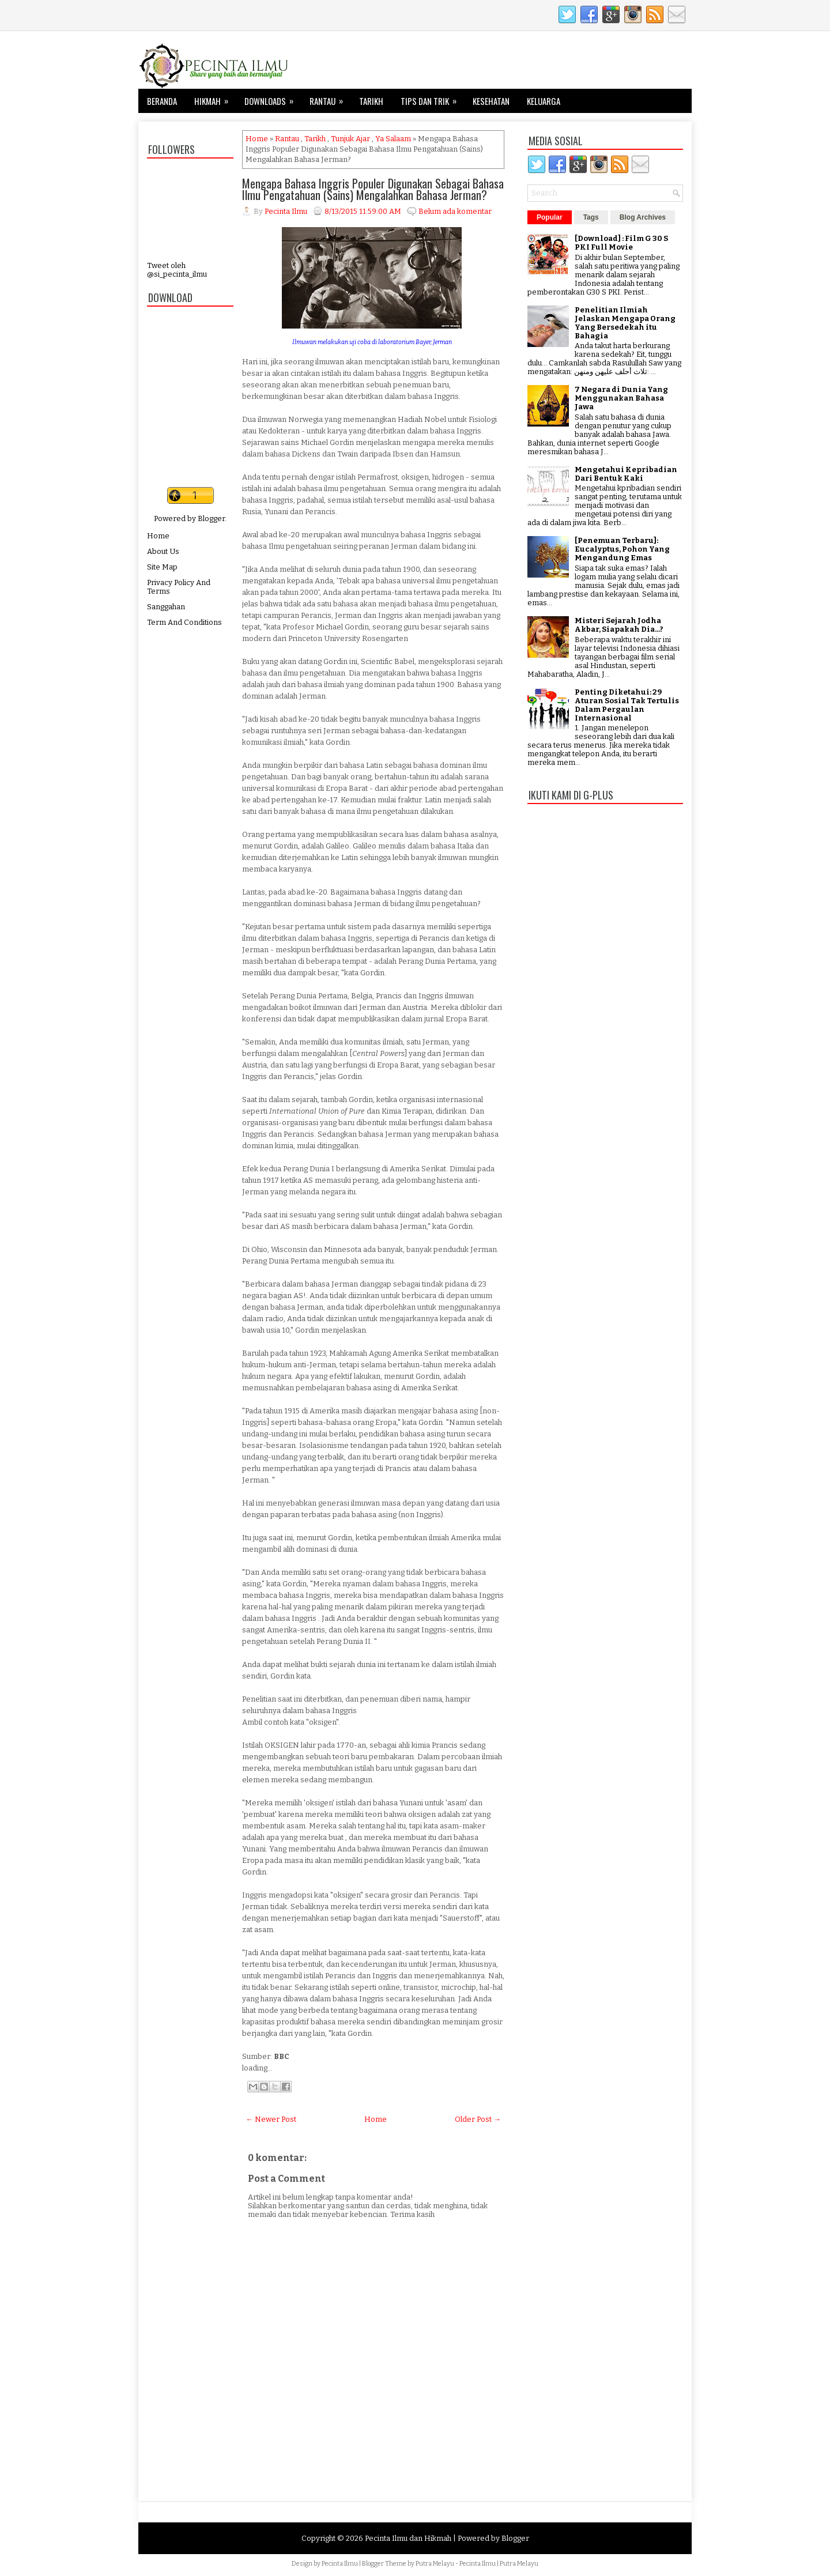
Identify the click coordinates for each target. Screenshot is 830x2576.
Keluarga (543, 101)
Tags (591, 217)
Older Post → (478, 2119)
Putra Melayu (435, 2563)
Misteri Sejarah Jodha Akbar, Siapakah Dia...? (619, 624)
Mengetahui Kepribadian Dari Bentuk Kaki (626, 473)
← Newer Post (271, 2119)
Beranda (162, 101)
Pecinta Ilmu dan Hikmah (408, 2538)
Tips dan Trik (432, 98)
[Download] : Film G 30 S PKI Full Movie (621, 242)
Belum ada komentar (455, 211)
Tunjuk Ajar (350, 138)
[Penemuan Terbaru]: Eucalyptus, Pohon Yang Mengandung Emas (622, 549)
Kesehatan (491, 101)
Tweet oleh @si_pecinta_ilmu (177, 269)
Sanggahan (166, 606)
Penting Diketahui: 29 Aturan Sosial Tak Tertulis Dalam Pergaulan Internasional (627, 705)
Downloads (272, 98)
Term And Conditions (184, 622)
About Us (163, 551)
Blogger (211, 518)
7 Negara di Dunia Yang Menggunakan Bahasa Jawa (621, 398)
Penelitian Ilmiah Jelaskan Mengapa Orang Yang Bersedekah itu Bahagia (625, 323)
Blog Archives (643, 217)
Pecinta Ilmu (340, 2563)
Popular (550, 217)
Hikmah (215, 98)
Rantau (330, 98)
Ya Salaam (393, 138)
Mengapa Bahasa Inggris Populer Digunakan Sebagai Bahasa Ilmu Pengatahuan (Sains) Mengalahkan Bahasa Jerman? (373, 189)
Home (158, 535)
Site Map (162, 567)
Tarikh (371, 101)
